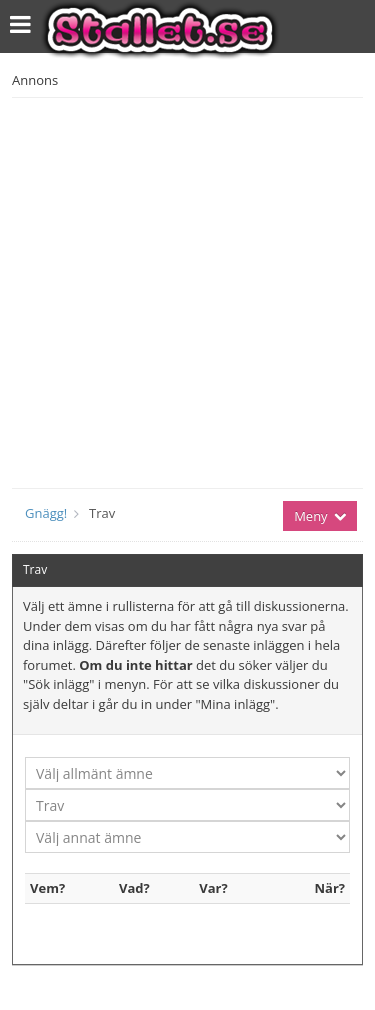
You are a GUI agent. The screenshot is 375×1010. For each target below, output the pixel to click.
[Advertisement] (187, 290)
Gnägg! (46, 513)
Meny (320, 516)
